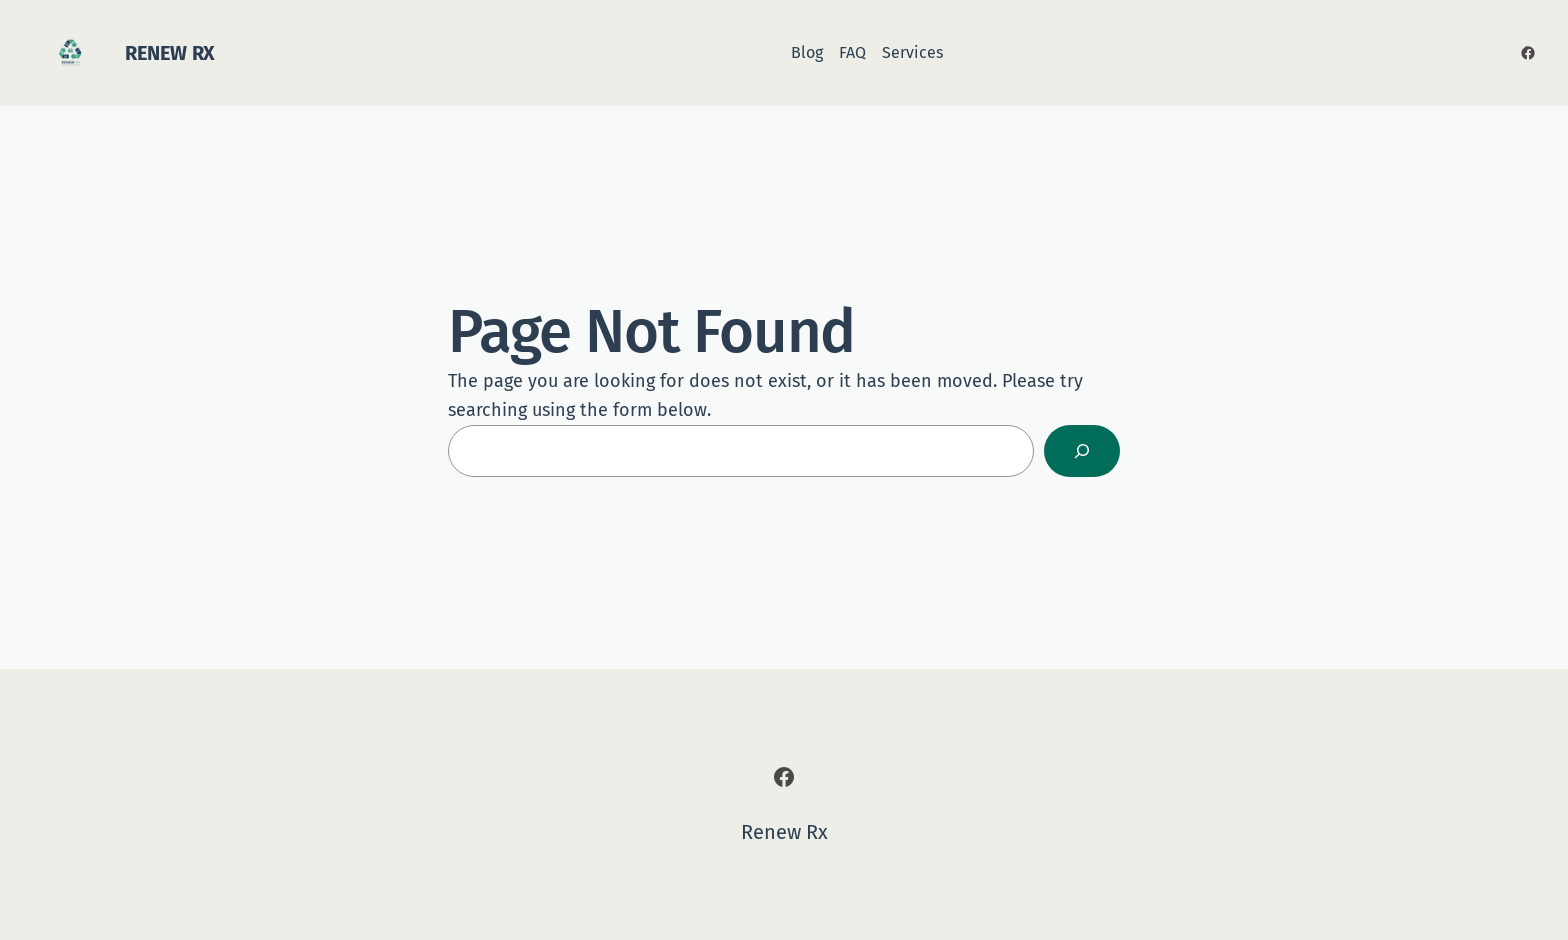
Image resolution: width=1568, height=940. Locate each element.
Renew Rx (170, 53)
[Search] (1082, 451)
